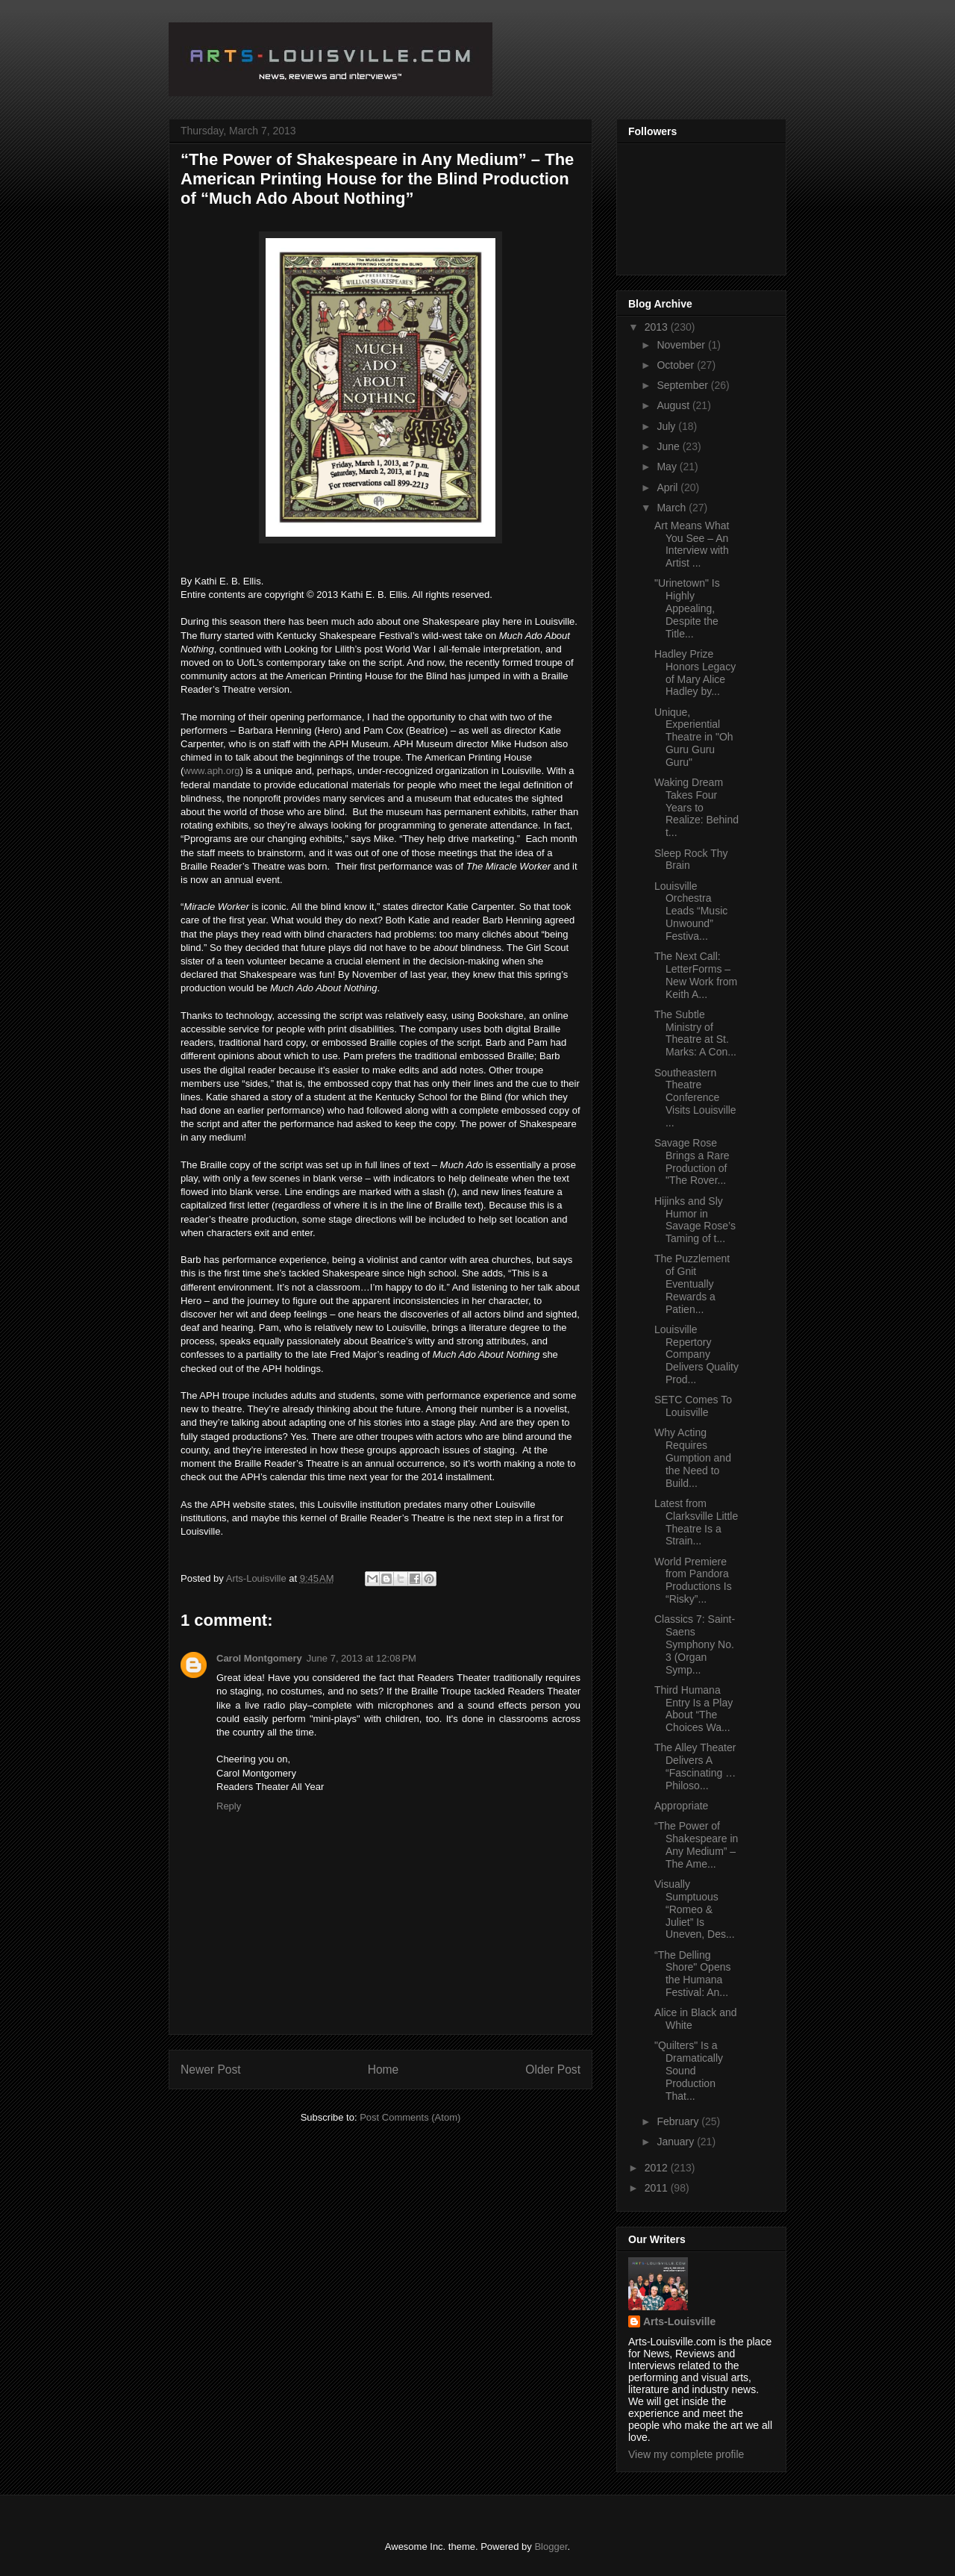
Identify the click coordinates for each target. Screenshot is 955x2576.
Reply (228, 1806)
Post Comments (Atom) (410, 2117)
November (682, 345)
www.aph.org (211, 770)
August (674, 405)
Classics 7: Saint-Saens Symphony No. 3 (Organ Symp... (694, 1644)
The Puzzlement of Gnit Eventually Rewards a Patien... (692, 1283)
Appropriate (681, 1806)
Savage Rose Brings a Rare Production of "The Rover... (692, 1161)
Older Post (552, 2069)
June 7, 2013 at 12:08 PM (361, 1658)
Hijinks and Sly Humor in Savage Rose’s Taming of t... (695, 1219)
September (683, 385)
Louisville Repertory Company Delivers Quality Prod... (696, 1354)
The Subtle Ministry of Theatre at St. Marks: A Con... (695, 1033)
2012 (658, 2168)
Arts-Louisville (679, 2321)
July (667, 426)
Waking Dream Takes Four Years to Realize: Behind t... (696, 807)
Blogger (550, 2546)
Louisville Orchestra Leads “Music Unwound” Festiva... (690, 911)
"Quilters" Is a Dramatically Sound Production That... (688, 2070)
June (669, 446)
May (668, 467)
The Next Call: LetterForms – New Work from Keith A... (695, 974)
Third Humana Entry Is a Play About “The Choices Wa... (693, 1708)
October (677, 365)
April (668, 487)
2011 (658, 2188)
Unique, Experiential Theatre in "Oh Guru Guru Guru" (693, 737)
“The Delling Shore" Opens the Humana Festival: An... (692, 1973)
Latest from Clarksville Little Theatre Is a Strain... (696, 1522)
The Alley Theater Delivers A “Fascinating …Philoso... (695, 1766)
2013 (658, 327)
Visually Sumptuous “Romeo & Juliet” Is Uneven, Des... (694, 1909)
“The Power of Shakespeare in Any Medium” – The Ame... (696, 1844)
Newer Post (211, 2069)
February (679, 2121)
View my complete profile (686, 2454)
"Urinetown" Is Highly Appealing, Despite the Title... (687, 608)
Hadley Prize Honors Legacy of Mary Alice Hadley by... (695, 672)
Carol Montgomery (259, 1658)
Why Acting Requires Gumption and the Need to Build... (692, 1457)
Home (383, 2069)
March (673, 508)
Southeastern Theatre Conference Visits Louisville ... (695, 1098)
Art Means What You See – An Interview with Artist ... (691, 544)
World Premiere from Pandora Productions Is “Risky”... (693, 1580)
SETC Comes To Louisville (693, 1406)
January (677, 2142)
